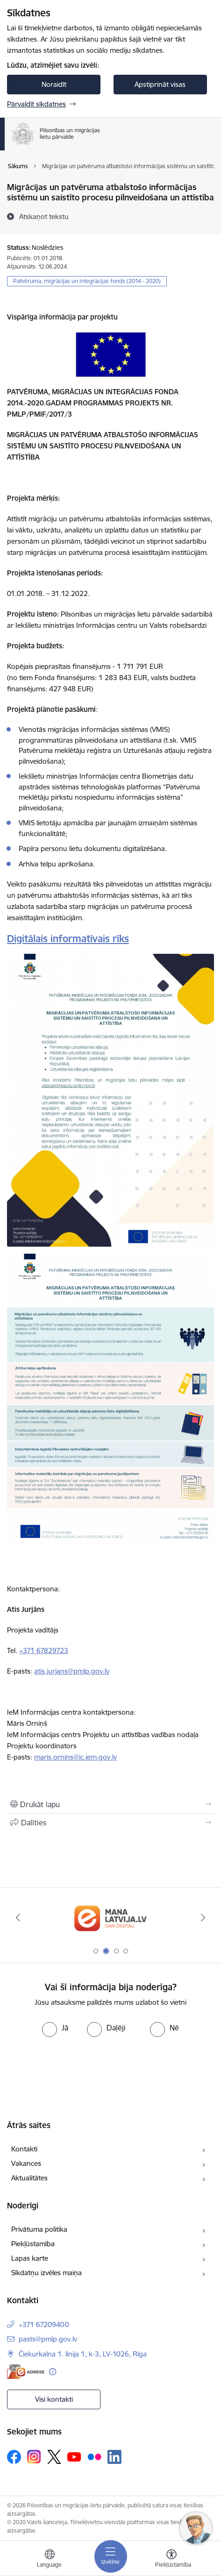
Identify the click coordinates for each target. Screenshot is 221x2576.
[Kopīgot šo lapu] (110, 1822)
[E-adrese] (25, 2371)
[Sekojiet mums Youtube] (74, 2456)
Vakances (26, 2163)
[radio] (55, 2027)
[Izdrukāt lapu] (110, 1804)
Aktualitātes (29, 2177)
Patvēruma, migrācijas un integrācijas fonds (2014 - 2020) (87, 280)
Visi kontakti (54, 2399)
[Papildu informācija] (52, 2371)
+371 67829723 (43, 1650)
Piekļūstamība (33, 2243)
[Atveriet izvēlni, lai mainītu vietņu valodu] (49, 2559)
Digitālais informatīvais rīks (68, 938)
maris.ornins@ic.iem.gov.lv (75, 1757)
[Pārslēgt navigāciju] (110, 2556)
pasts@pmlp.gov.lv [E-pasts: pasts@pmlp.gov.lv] (48, 2339)
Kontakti (24, 2148)
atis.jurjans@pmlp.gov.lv (71, 1671)
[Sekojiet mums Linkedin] (114, 2457)
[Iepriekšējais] (17, 1917)
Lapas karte (29, 2258)
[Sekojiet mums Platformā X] (54, 2457)
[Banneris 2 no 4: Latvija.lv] (110, 1917)
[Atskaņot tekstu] (44, 216)
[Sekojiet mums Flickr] (94, 2456)
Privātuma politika (39, 2229)
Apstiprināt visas (160, 84)
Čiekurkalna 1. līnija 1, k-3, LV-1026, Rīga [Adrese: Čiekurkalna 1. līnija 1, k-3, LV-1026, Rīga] (83, 2353)
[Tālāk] (203, 1917)
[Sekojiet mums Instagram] (34, 2456)
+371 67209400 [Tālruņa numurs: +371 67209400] (44, 2324)
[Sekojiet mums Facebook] (14, 2457)
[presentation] (78, 2072)
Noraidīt (54, 84)
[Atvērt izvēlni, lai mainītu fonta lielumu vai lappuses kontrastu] (171, 2559)
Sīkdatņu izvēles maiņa (46, 2272)
